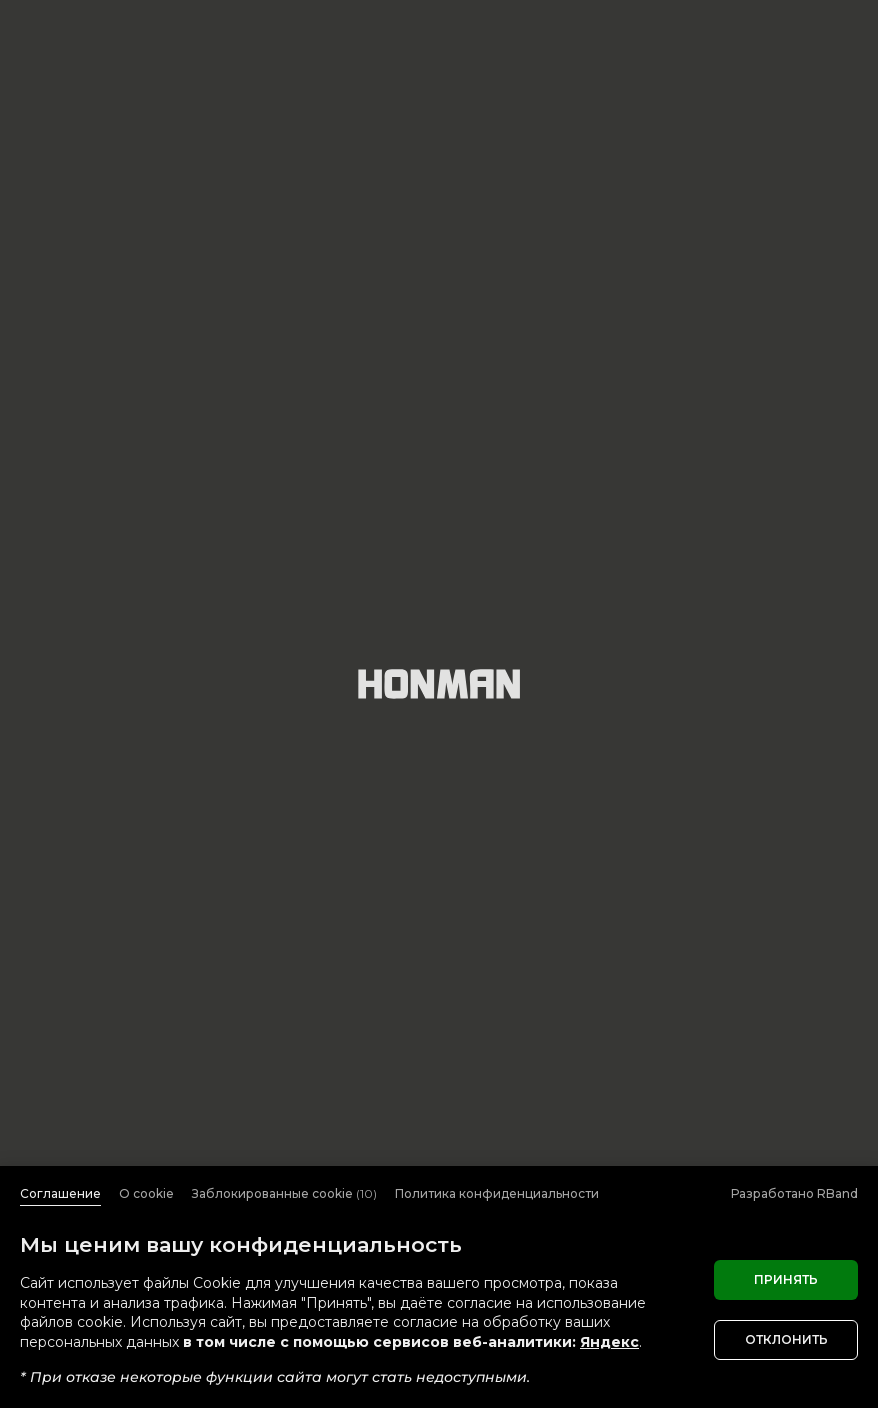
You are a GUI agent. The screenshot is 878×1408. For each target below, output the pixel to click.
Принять (786, 1279)
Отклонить (786, 1339)
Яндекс (609, 1342)
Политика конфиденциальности (497, 1193)
